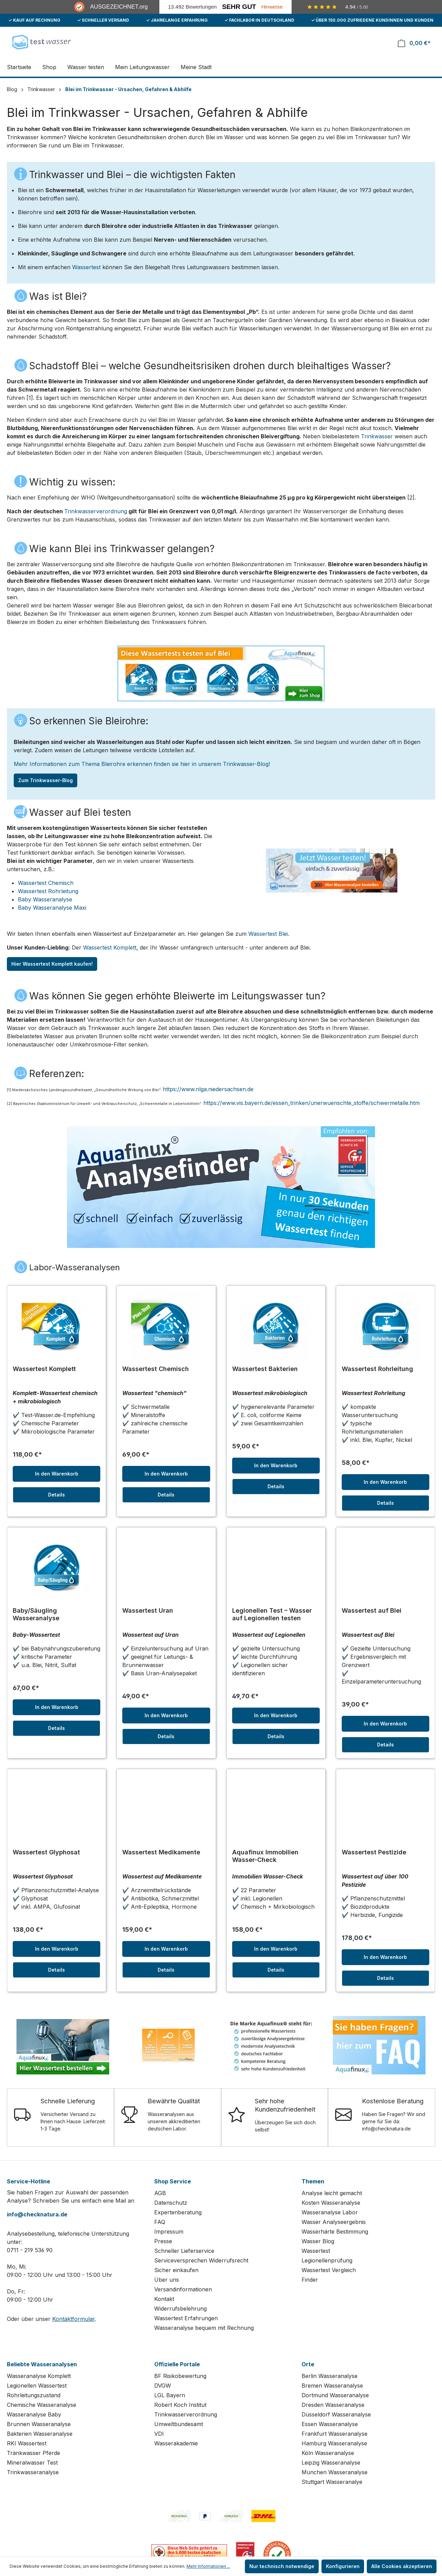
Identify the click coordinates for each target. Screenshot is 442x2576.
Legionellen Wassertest (37, 2385)
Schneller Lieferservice (184, 2250)
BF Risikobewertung (180, 2375)
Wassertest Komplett (109, 947)
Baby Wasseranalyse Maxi (52, 907)
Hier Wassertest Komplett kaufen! (52, 964)
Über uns (166, 2279)
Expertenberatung (178, 2212)
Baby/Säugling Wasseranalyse (36, 1614)
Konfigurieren (343, 2566)
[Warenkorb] (414, 43)
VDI (159, 2433)
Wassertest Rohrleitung (48, 891)
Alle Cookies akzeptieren (401, 2566)
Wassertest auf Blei (371, 1610)
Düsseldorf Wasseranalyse (336, 2414)
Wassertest (86, 267)
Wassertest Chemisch (45, 882)
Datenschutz (170, 2202)
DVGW (162, 2385)
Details (56, 1495)
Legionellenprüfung (327, 2260)
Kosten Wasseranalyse (331, 2202)
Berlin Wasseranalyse (330, 2375)
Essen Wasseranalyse (330, 2424)
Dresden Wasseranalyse (333, 2404)
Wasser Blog (318, 2241)
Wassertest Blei (268, 933)
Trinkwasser (377, 436)
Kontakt (164, 2298)
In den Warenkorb (56, 1474)
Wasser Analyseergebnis (334, 2221)
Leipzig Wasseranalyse (331, 2462)
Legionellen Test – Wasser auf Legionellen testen (272, 1614)
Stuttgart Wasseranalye (332, 2481)
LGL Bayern (169, 2395)
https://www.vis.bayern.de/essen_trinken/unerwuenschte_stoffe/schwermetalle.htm (311, 1102)
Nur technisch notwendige (281, 2566)
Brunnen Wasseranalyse (39, 2424)
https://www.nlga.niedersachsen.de (208, 1089)
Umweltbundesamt (178, 2424)
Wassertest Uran (147, 1610)
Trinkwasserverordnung (95, 511)
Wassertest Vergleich (329, 2270)
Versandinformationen (183, 2289)
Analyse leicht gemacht (332, 2193)
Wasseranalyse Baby (34, 2414)
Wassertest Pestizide (374, 1852)
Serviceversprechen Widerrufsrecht (201, 2260)
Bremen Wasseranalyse (332, 2385)
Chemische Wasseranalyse (41, 2404)
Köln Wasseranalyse (328, 2452)
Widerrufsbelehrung (180, 2308)
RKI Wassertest (26, 2443)
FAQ (159, 2221)
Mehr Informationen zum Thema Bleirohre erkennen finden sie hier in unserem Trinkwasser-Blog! (142, 763)
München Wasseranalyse (334, 2472)
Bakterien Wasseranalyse (39, 2433)
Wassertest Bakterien (265, 1368)
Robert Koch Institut (180, 2404)
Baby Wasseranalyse (45, 899)
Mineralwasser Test (32, 2462)
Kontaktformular (73, 2318)
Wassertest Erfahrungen (186, 2318)
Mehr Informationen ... (208, 2566)
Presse (163, 2241)
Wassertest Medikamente (161, 1852)
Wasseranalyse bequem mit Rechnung (204, 2327)
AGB (160, 2193)
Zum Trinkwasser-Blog (45, 780)
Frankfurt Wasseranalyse (334, 2433)
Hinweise (272, 7)
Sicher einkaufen (176, 2270)
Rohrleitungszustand (33, 2395)
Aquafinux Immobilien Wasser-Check (265, 1856)
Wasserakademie (176, 2443)
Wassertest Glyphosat (46, 1852)
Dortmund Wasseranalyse (335, 2395)
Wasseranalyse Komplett (39, 2375)
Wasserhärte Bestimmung (335, 2231)
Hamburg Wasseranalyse (334, 2443)
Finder (310, 2279)
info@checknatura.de (37, 2214)
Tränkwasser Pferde (33, 2452)
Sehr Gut (239, 6)
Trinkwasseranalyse (33, 2472)
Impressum (168, 2231)
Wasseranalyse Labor (330, 2212)
